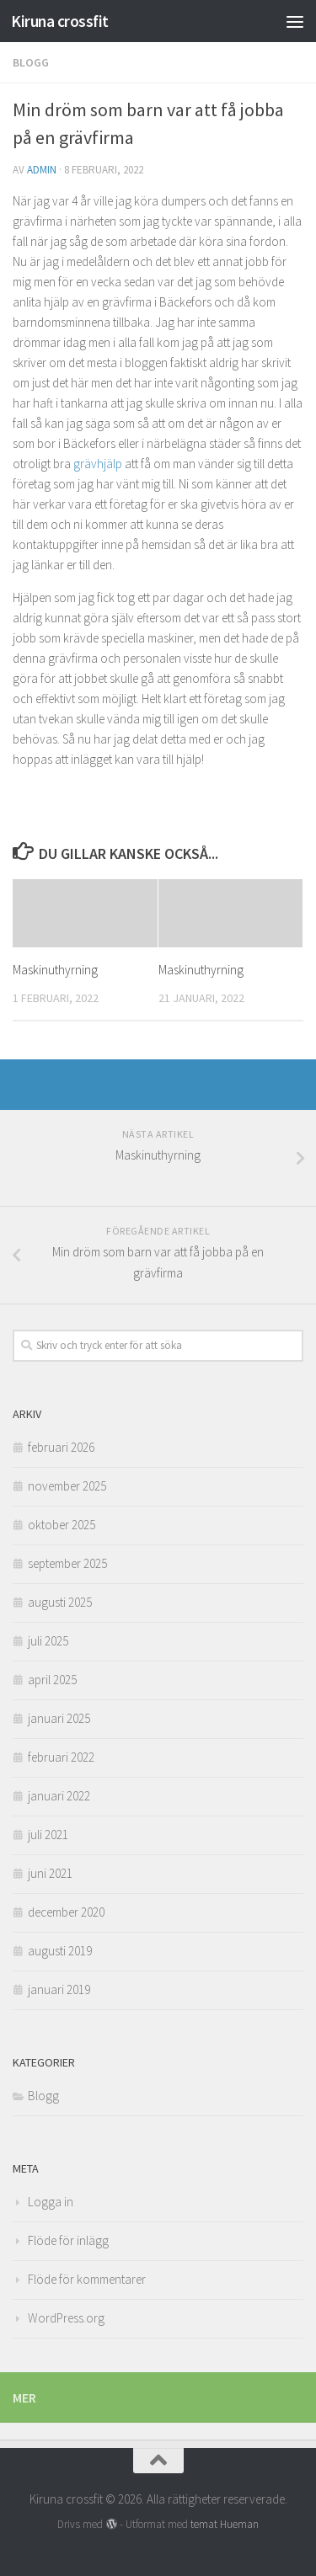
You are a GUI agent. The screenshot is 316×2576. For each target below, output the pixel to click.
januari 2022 (59, 1796)
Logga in (50, 2202)
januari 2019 (59, 1989)
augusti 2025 (60, 1602)
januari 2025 (59, 1718)
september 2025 (67, 1563)
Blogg (31, 62)
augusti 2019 (60, 1951)
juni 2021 (50, 1873)
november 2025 (67, 1486)
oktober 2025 (61, 1525)
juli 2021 (48, 1835)
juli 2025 (48, 1641)
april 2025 (52, 1680)
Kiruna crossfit (60, 21)
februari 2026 (61, 1447)
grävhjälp (97, 464)
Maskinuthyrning (55, 970)
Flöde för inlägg (68, 2240)
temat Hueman (224, 2524)
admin (41, 170)
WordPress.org (66, 2318)
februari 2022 (61, 1757)
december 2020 (66, 1912)
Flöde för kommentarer (87, 2279)
